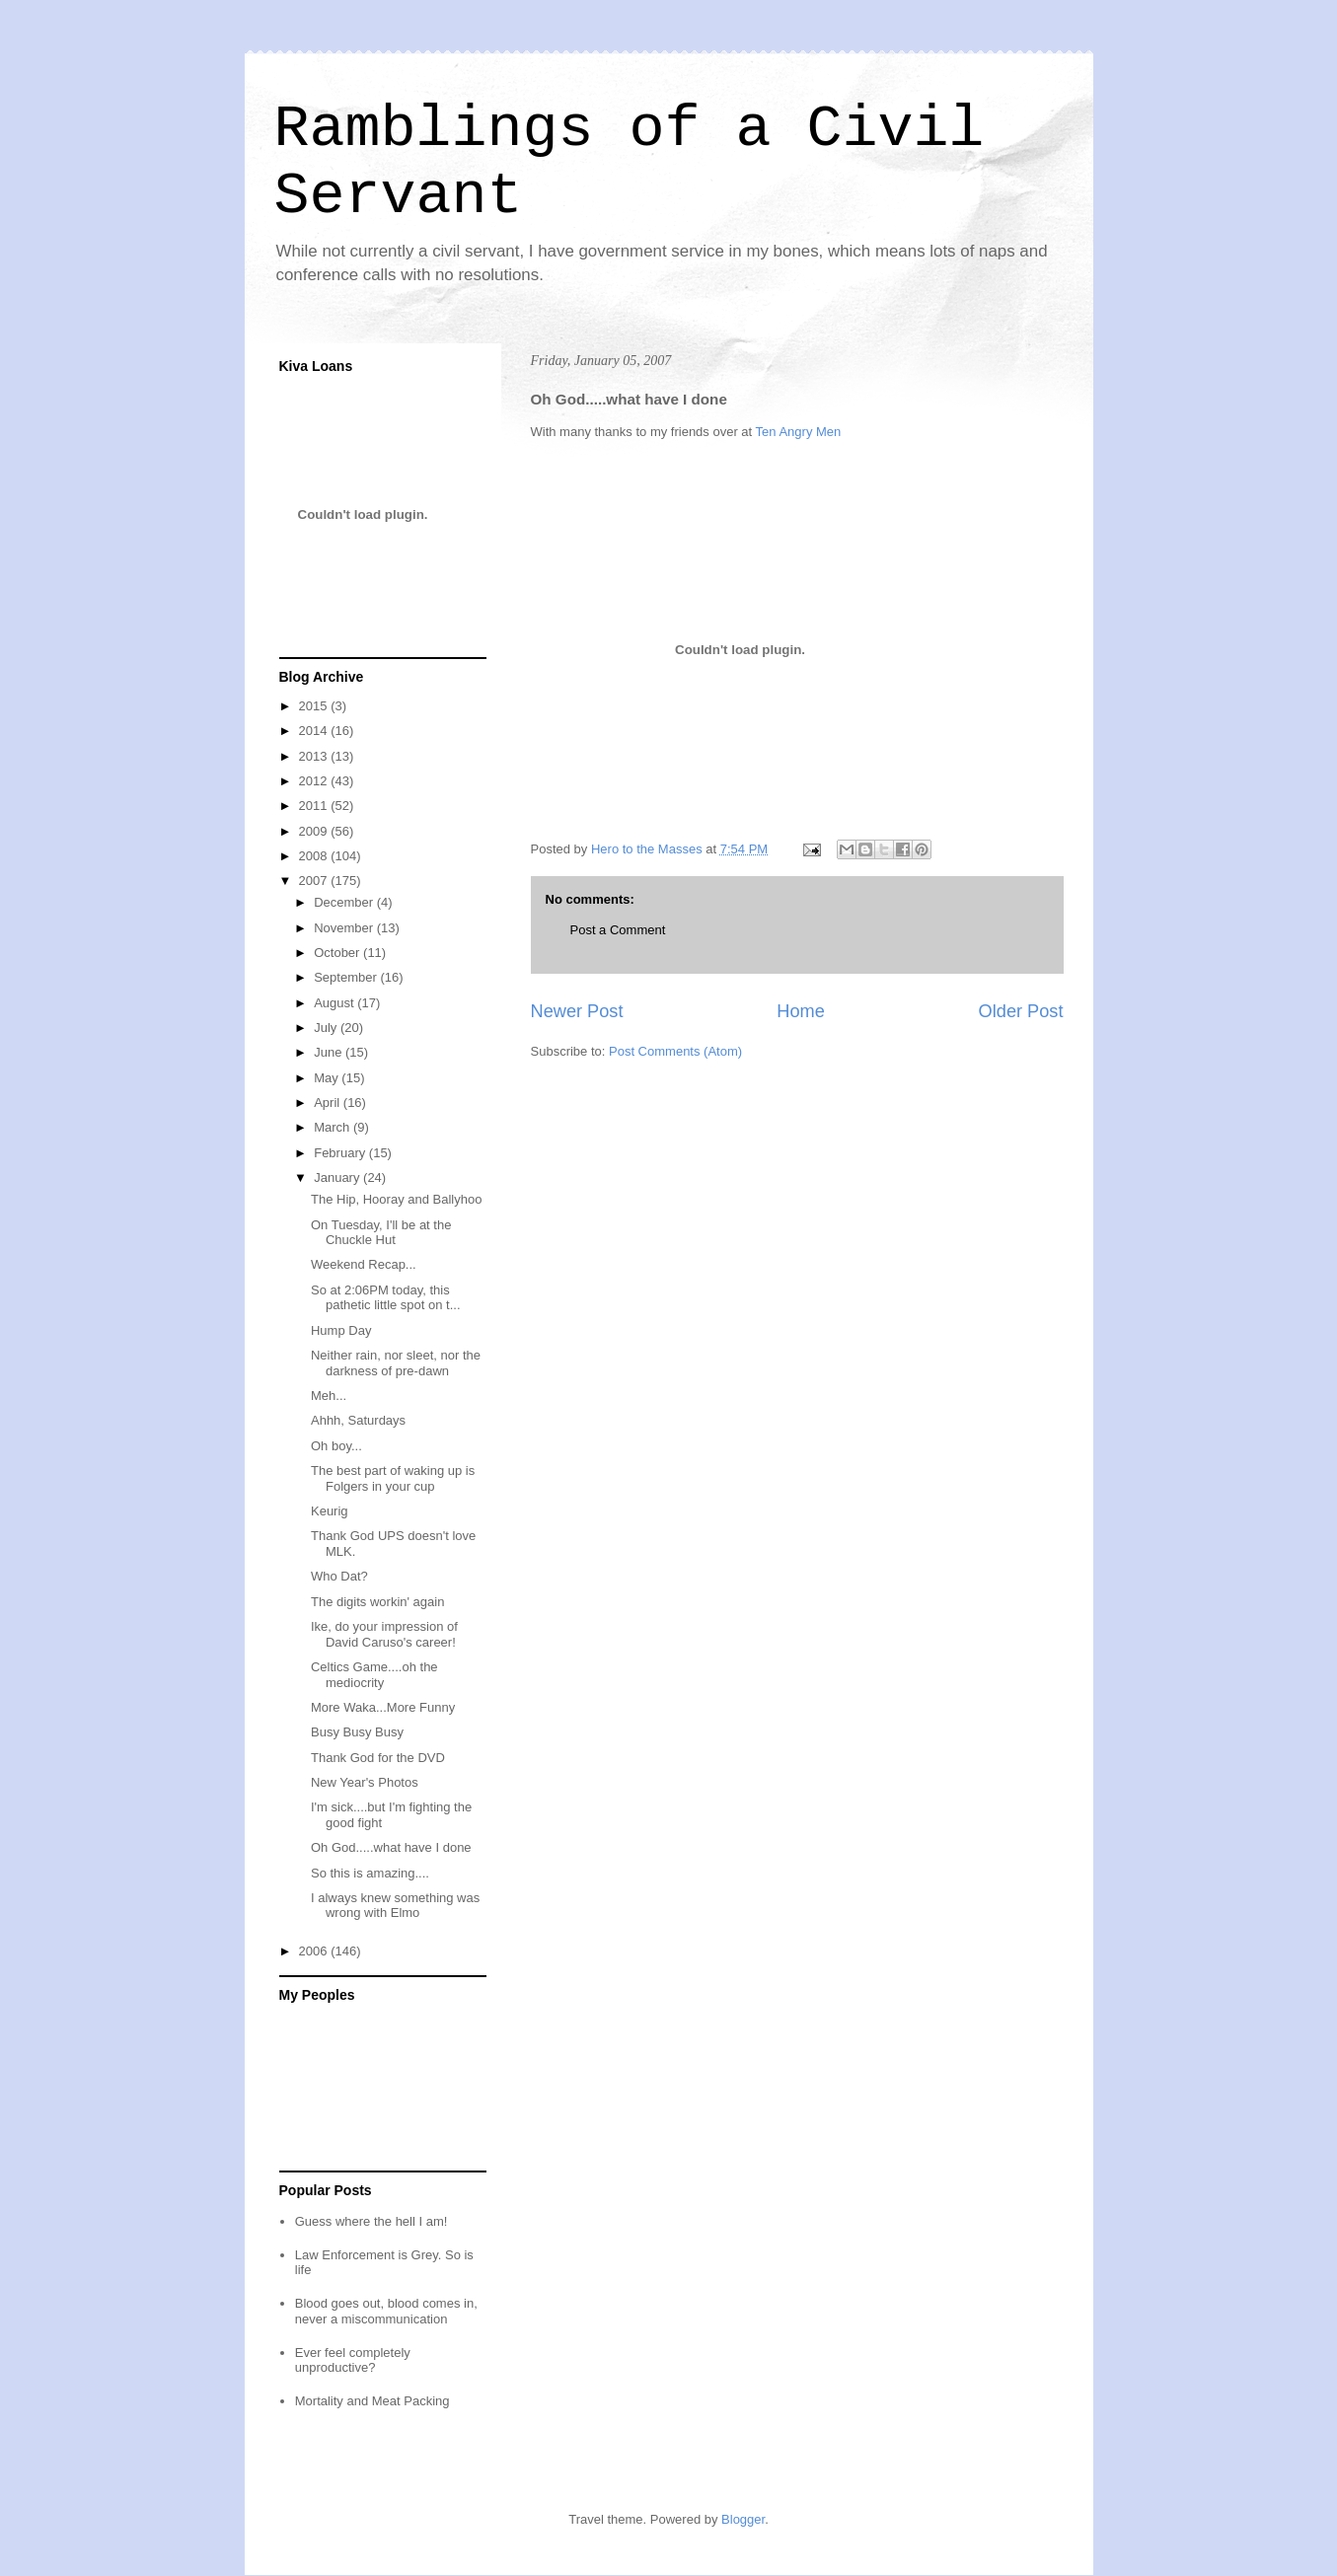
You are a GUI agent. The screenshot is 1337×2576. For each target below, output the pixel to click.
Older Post (1021, 1011)
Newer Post (577, 1011)
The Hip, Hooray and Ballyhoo (396, 1199)
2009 (315, 831)
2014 (315, 730)
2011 (315, 805)
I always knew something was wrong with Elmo (395, 1905)
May (327, 1077)
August (335, 1002)
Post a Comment (618, 929)
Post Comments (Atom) (675, 1051)
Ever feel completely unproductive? (352, 2360)
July (327, 1027)
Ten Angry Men (799, 431)
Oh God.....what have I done (391, 1847)
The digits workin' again (377, 1601)
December (345, 902)
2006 (315, 1951)
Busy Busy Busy (357, 1732)
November (345, 927)
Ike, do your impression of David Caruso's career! (384, 1634)
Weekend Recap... (363, 1264)
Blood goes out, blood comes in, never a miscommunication (386, 2311)
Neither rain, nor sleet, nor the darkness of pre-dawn (396, 1363)
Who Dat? (339, 1576)
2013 (315, 756)
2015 (315, 706)
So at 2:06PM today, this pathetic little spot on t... (386, 1298)
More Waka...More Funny (383, 1707)
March (333, 1127)
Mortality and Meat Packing (372, 2400)
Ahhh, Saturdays (358, 1420)
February (341, 1152)
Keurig (329, 1511)
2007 (315, 880)
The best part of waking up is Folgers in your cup (393, 1478)
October (338, 952)
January (338, 1177)
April (328, 1102)
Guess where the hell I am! (371, 2221)
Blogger (743, 2519)
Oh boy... (336, 1445)
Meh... (328, 1395)
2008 (315, 855)
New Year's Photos (364, 1782)
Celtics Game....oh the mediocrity (374, 1674)
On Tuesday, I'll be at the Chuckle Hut (381, 1232)
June (329, 1052)
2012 (315, 780)
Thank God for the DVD (378, 1757)
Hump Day (341, 1330)
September (347, 977)
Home (801, 1011)
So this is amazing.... (370, 1873)
